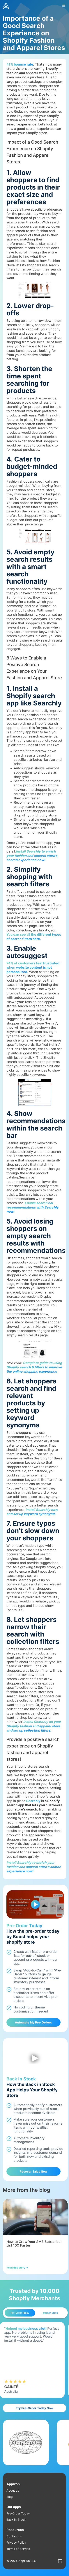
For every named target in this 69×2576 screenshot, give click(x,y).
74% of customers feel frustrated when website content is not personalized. (32, 967)
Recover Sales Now (33, 2171)
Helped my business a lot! (28, 2328)
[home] (30, 6)
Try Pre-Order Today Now (34, 2408)
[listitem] (35, 2236)
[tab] (20, 2312)
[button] (62, 6)
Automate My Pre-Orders (33, 2022)
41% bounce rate (19, 64)
